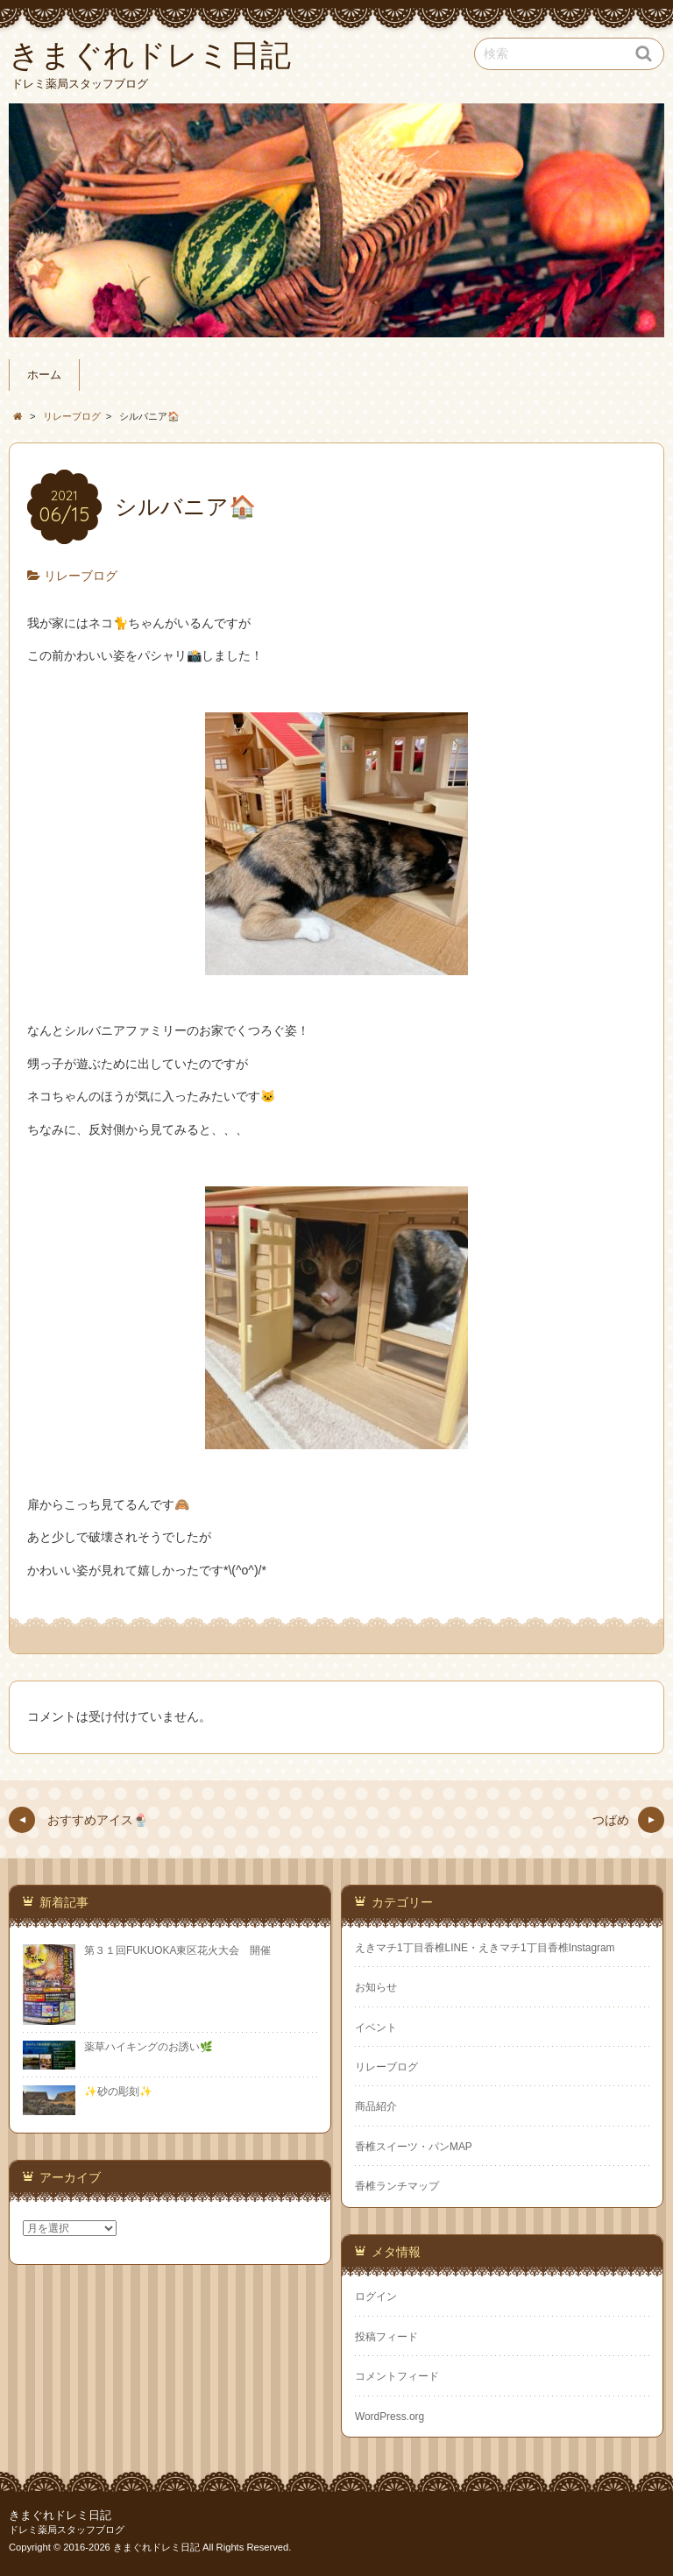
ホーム (44, 375)
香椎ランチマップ (397, 2186)
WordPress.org (389, 2416)
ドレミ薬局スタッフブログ (66, 2529)
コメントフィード (397, 2376)
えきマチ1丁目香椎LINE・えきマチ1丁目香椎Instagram (485, 1948)
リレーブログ (80, 576)
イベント (376, 2027)
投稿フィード (386, 2337)
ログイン (376, 2296)
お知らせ (376, 1987)
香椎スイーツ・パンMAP (413, 2147)
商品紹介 (376, 2106)
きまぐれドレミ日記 (60, 2515)
